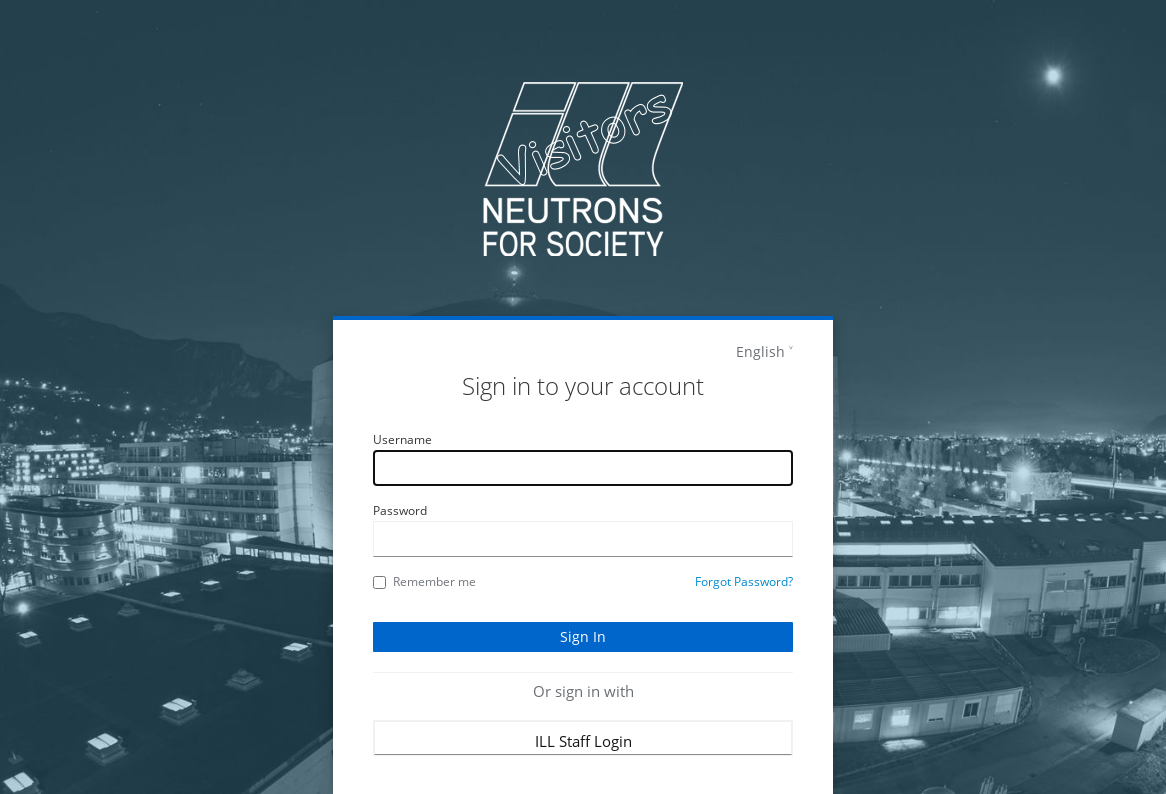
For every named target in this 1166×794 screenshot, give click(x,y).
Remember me (424, 581)
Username (402, 439)
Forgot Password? (744, 581)
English (760, 351)
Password (400, 510)
